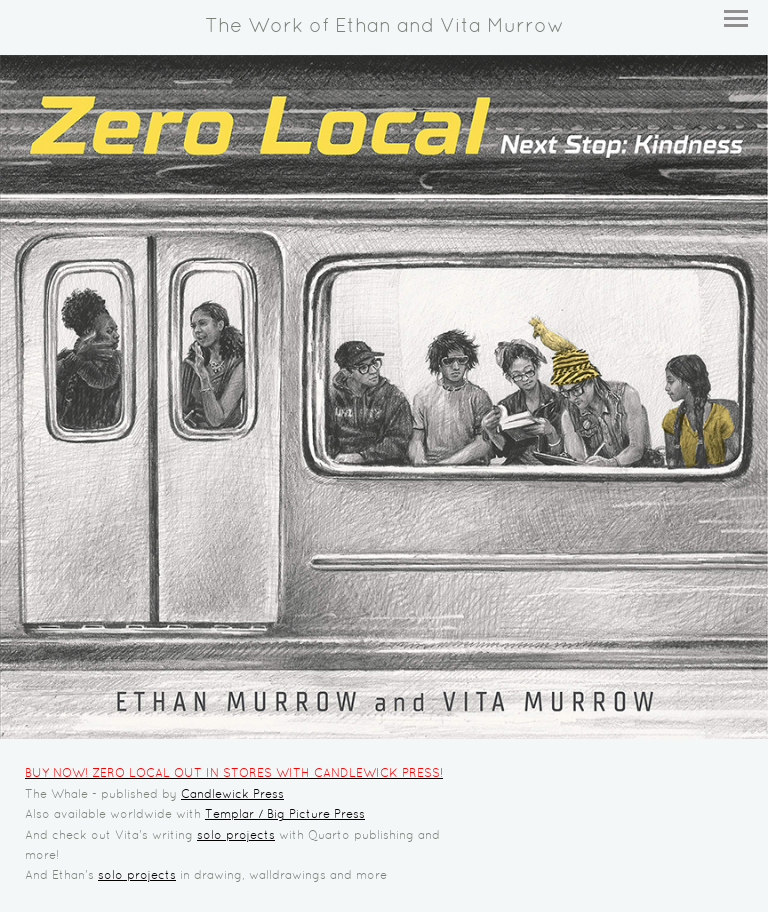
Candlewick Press (232, 795)
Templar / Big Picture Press (285, 815)
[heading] (384, 27)
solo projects (236, 836)
